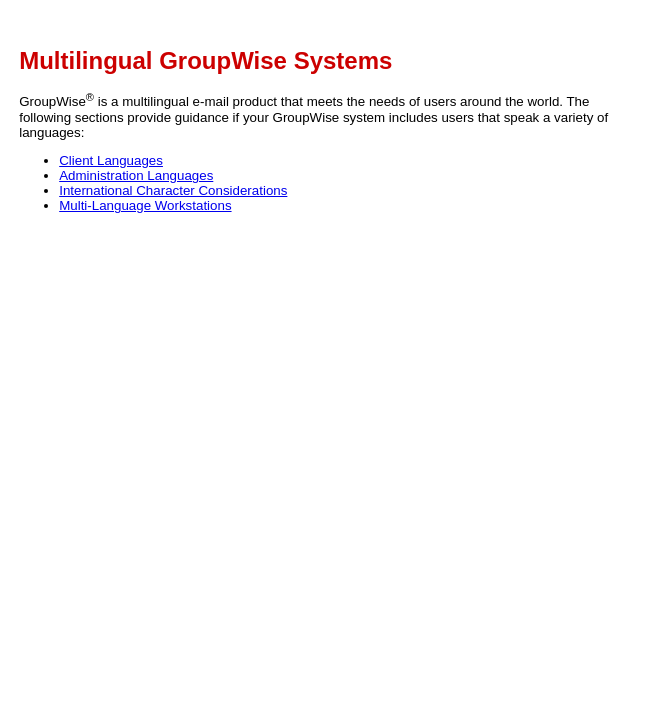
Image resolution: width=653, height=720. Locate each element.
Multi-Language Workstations (145, 205)
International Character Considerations (173, 190)
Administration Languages (136, 175)
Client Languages (111, 160)
